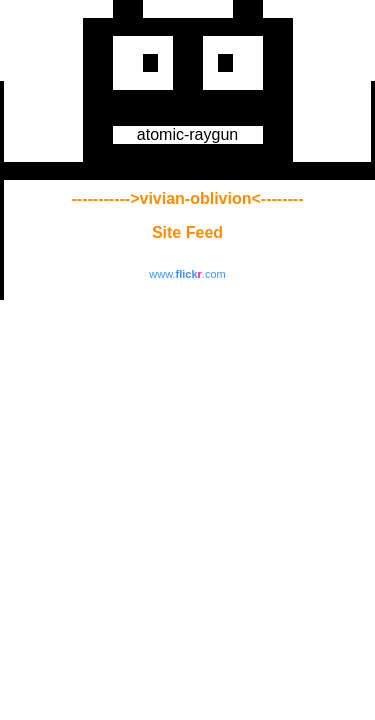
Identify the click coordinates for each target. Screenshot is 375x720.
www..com (187, 274)
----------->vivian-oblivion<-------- (188, 198)
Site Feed (187, 232)
